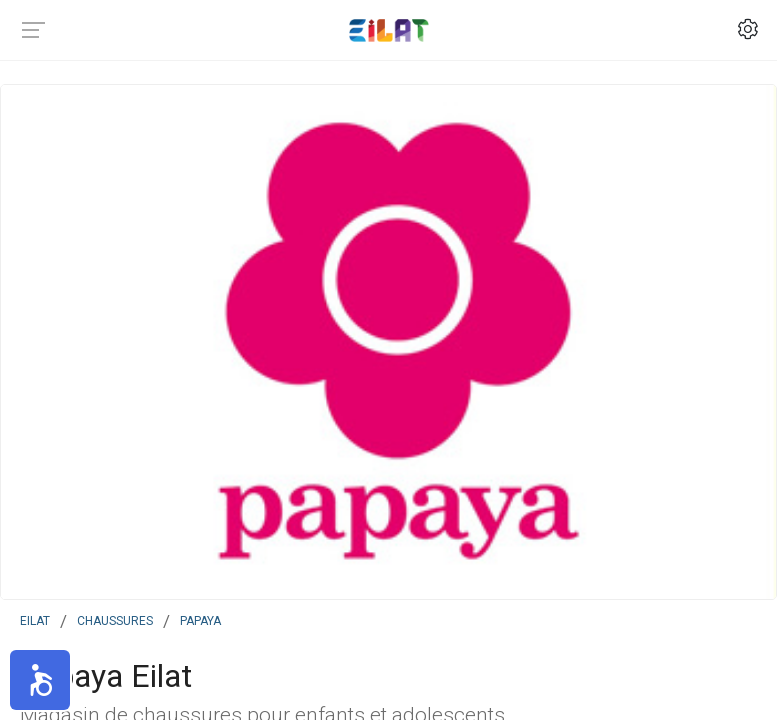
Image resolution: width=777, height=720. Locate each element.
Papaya (200, 619)
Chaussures (115, 619)
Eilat (35, 619)
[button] (40, 680)
